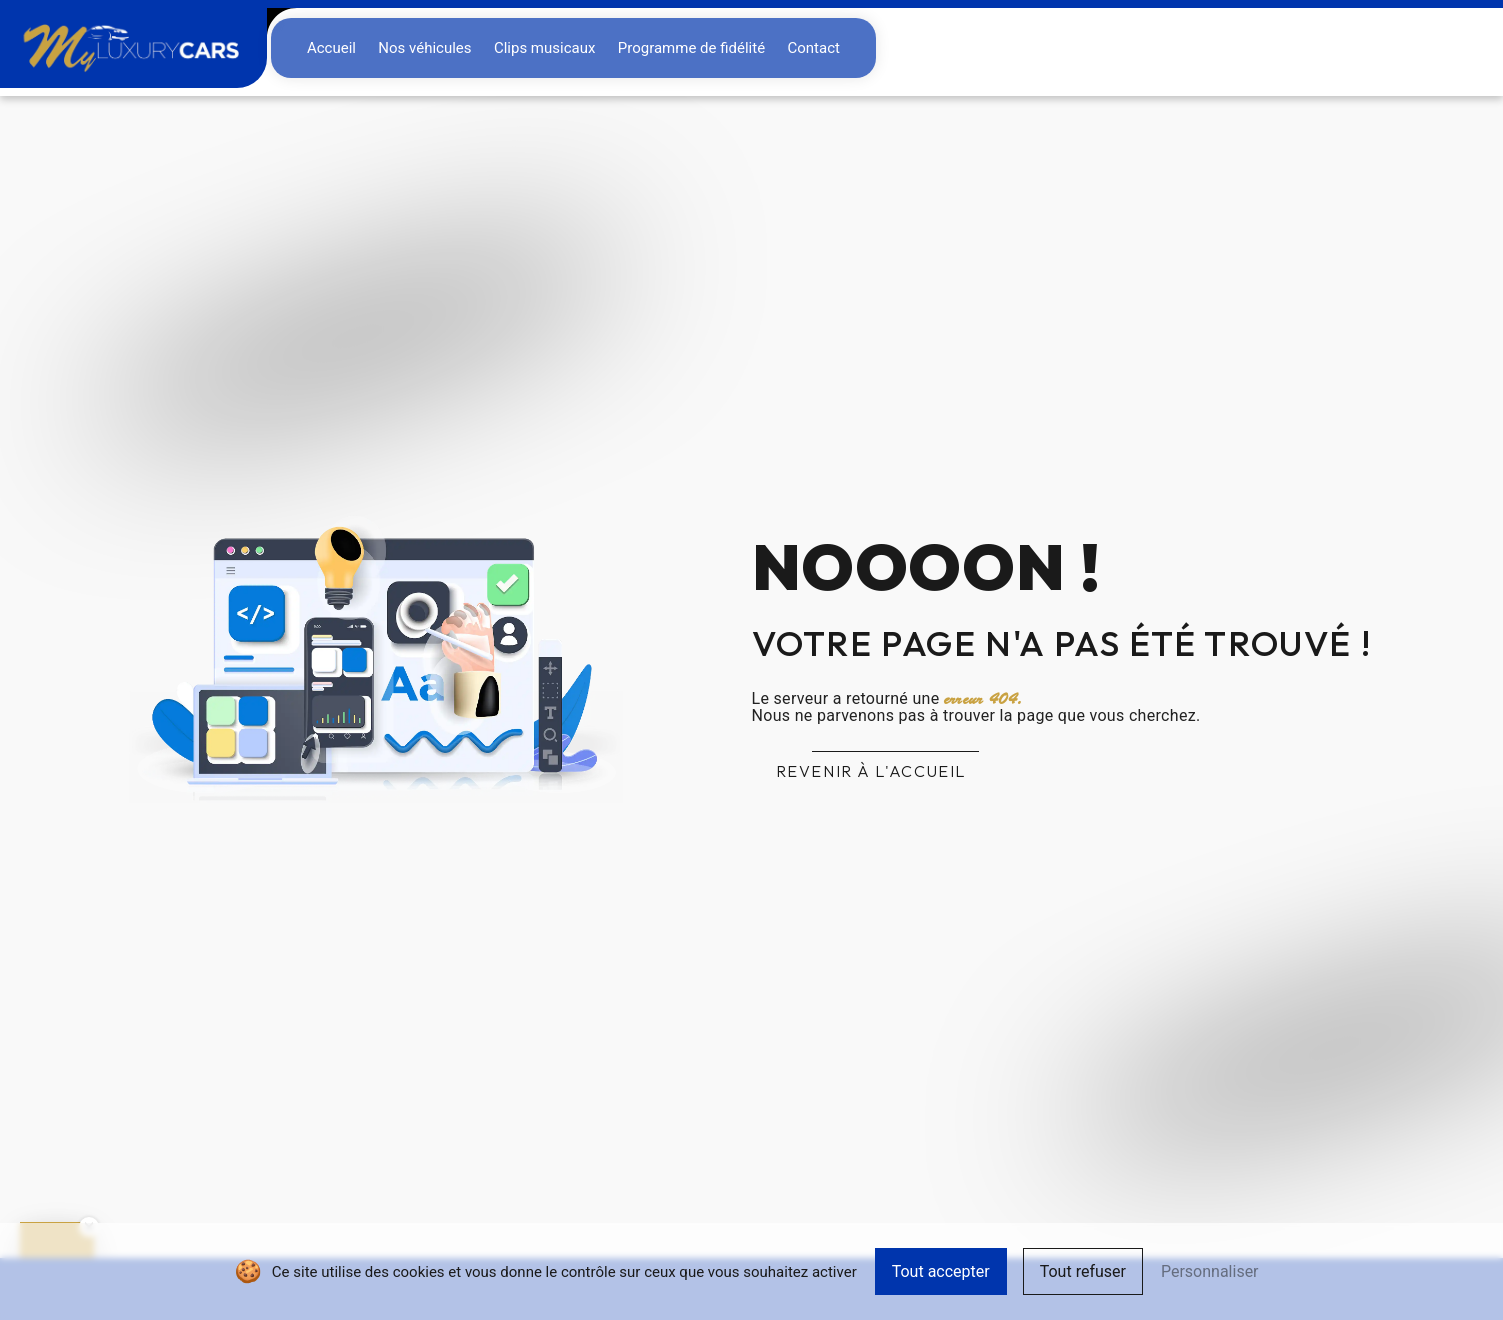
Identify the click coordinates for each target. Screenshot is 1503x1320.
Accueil (331, 48)
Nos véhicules (424, 48)
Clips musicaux (544, 48)
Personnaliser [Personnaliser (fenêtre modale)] (1210, 1271)
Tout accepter (941, 1271)
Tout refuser (1083, 1271)
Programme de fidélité (691, 48)
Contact (813, 48)
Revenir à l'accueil (871, 771)
